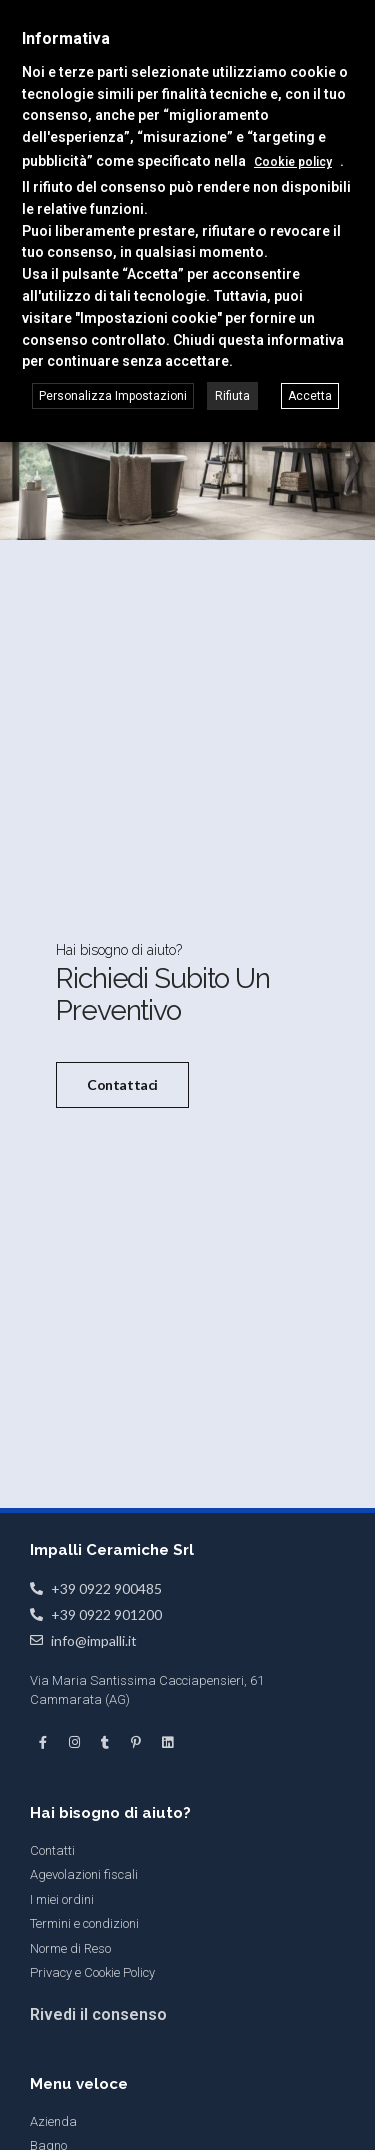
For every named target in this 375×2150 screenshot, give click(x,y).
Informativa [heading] (66, 38)
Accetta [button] (310, 396)
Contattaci (122, 1084)
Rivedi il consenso (98, 2013)
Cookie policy (293, 162)
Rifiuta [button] (232, 396)
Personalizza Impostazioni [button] (113, 396)
